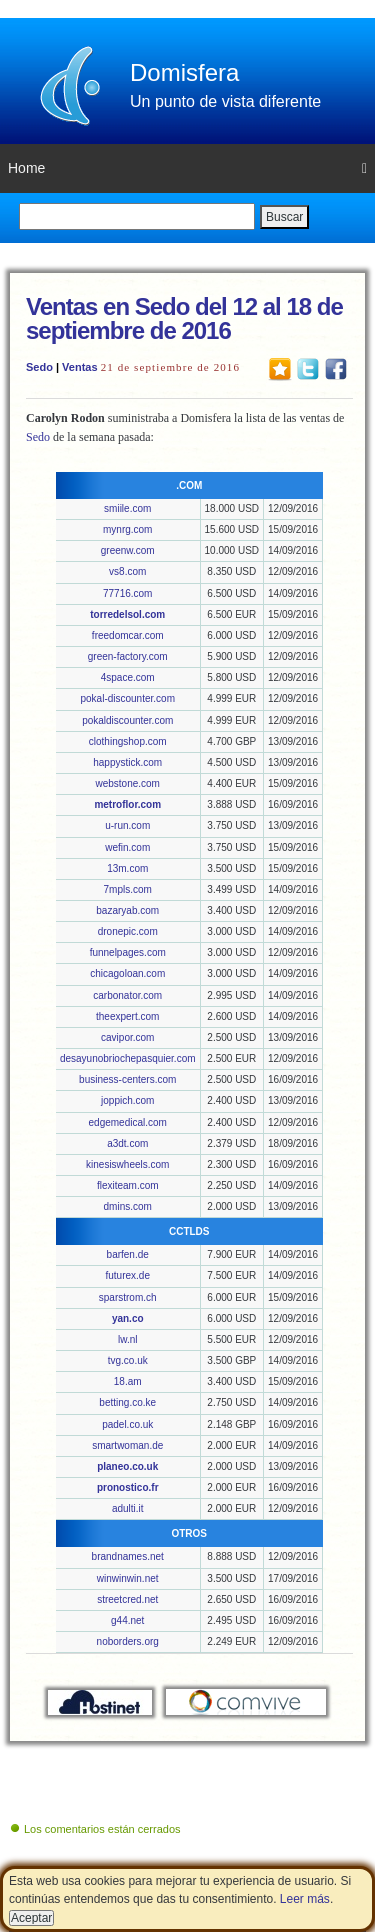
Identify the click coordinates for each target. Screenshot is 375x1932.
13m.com (127, 868)
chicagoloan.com (127, 973)
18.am (128, 1381)
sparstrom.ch (128, 1297)
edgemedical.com (128, 1122)
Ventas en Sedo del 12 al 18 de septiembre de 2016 (184, 318)
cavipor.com (127, 1037)
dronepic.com (128, 931)
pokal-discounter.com (127, 698)
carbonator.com (127, 995)
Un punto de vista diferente (225, 101)
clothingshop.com (128, 741)
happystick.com (127, 762)
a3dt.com (127, 1143)
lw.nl (127, 1339)
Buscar (284, 217)
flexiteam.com (128, 1185)
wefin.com (127, 847)
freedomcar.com (128, 635)
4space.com (128, 677)
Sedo (39, 367)
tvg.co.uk (128, 1360)
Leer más (305, 1899)
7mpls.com (128, 889)
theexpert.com (127, 1016)
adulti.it (128, 1508)
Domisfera (184, 72)
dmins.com (128, 1206)
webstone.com (127, 783)
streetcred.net (127, 1599)
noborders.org (128, 1641)
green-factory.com (128, 656)
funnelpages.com (128, 952)
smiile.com (127, 508)
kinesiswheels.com (127, 1164)
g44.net (127, 1620)
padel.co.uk (127, 1424)
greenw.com (128, 550)
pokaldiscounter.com (127, 720)
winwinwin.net (128, 1578)
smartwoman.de (127, 1445)
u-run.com (127, 825)
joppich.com (127, 1100)
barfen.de (128, 1254)
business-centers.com (127, 1079)
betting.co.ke (127, 1402)
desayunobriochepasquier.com (128, 1058)
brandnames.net (128, 1556)
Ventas (79, 367)
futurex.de (127, 1275)
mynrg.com (127, 529)
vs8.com (127, 571)
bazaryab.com (127, 910)
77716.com (127, 593)
